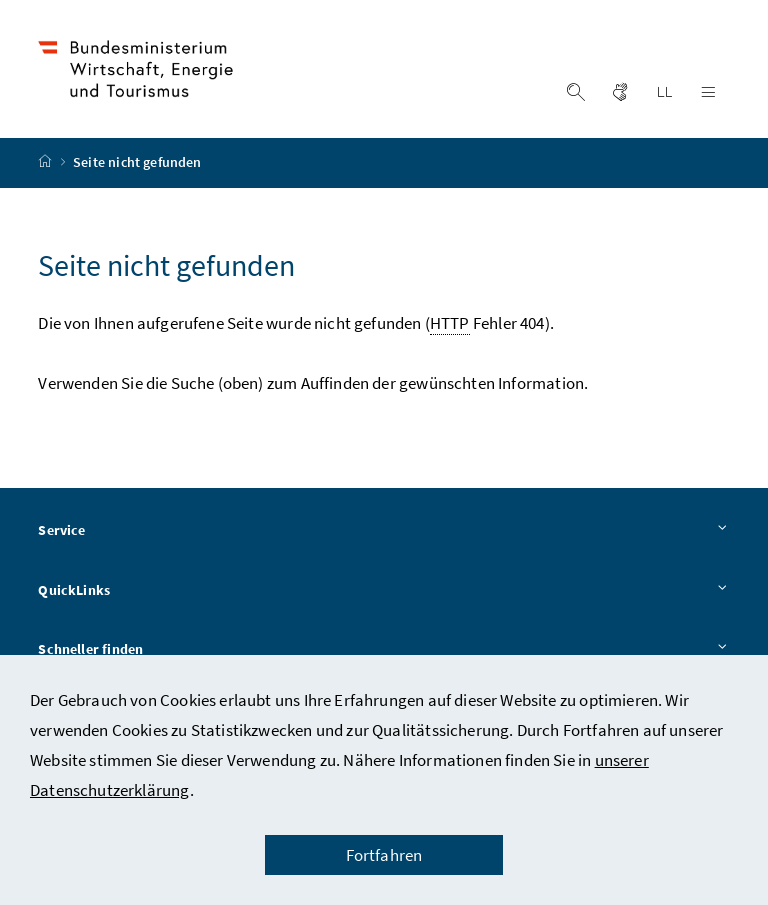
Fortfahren (384, 855)
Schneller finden (383, 651)
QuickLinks (383, 591)
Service (383, 531)
